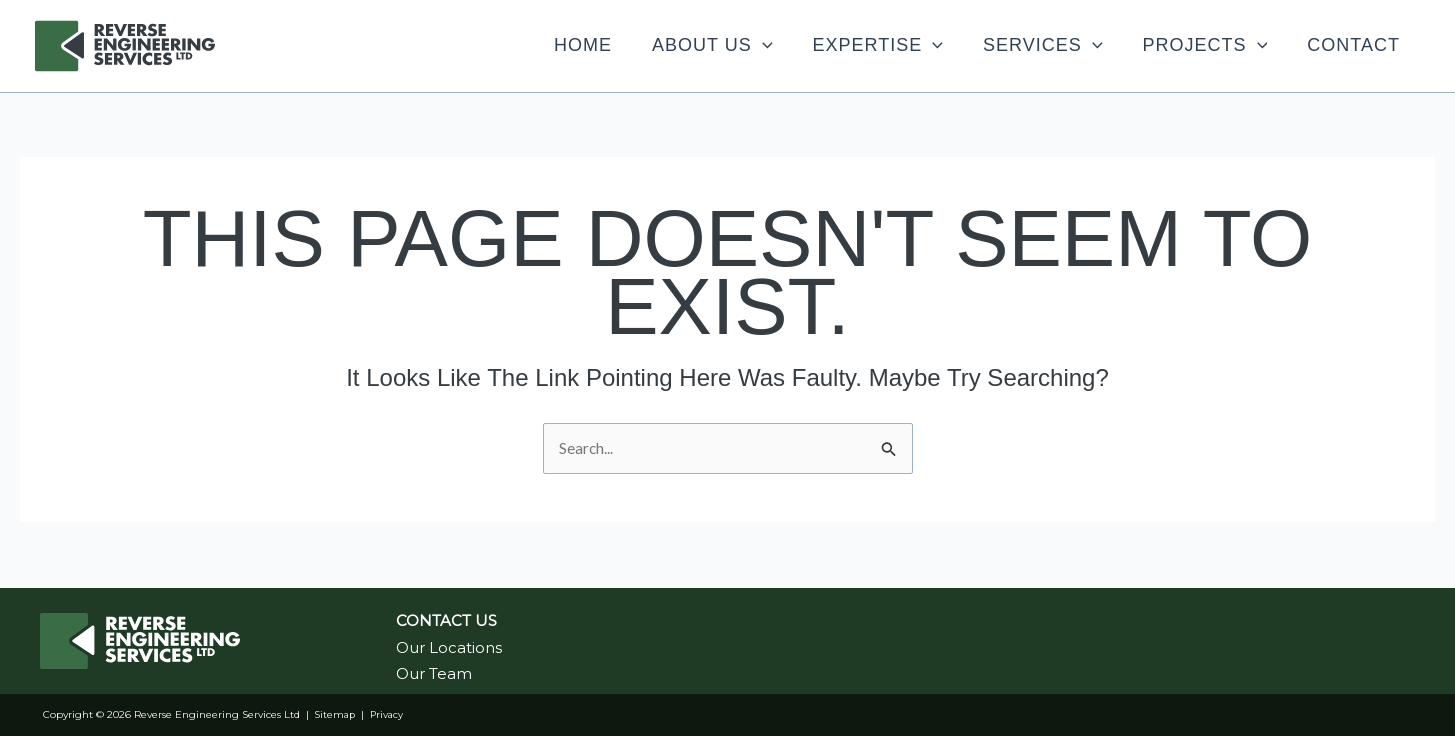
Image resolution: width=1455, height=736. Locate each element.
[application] (672, 45)
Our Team (434, 673)
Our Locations (449, 647)
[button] (622, 45)
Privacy (390, 714)
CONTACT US (446, 620)
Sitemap (336, 714)
